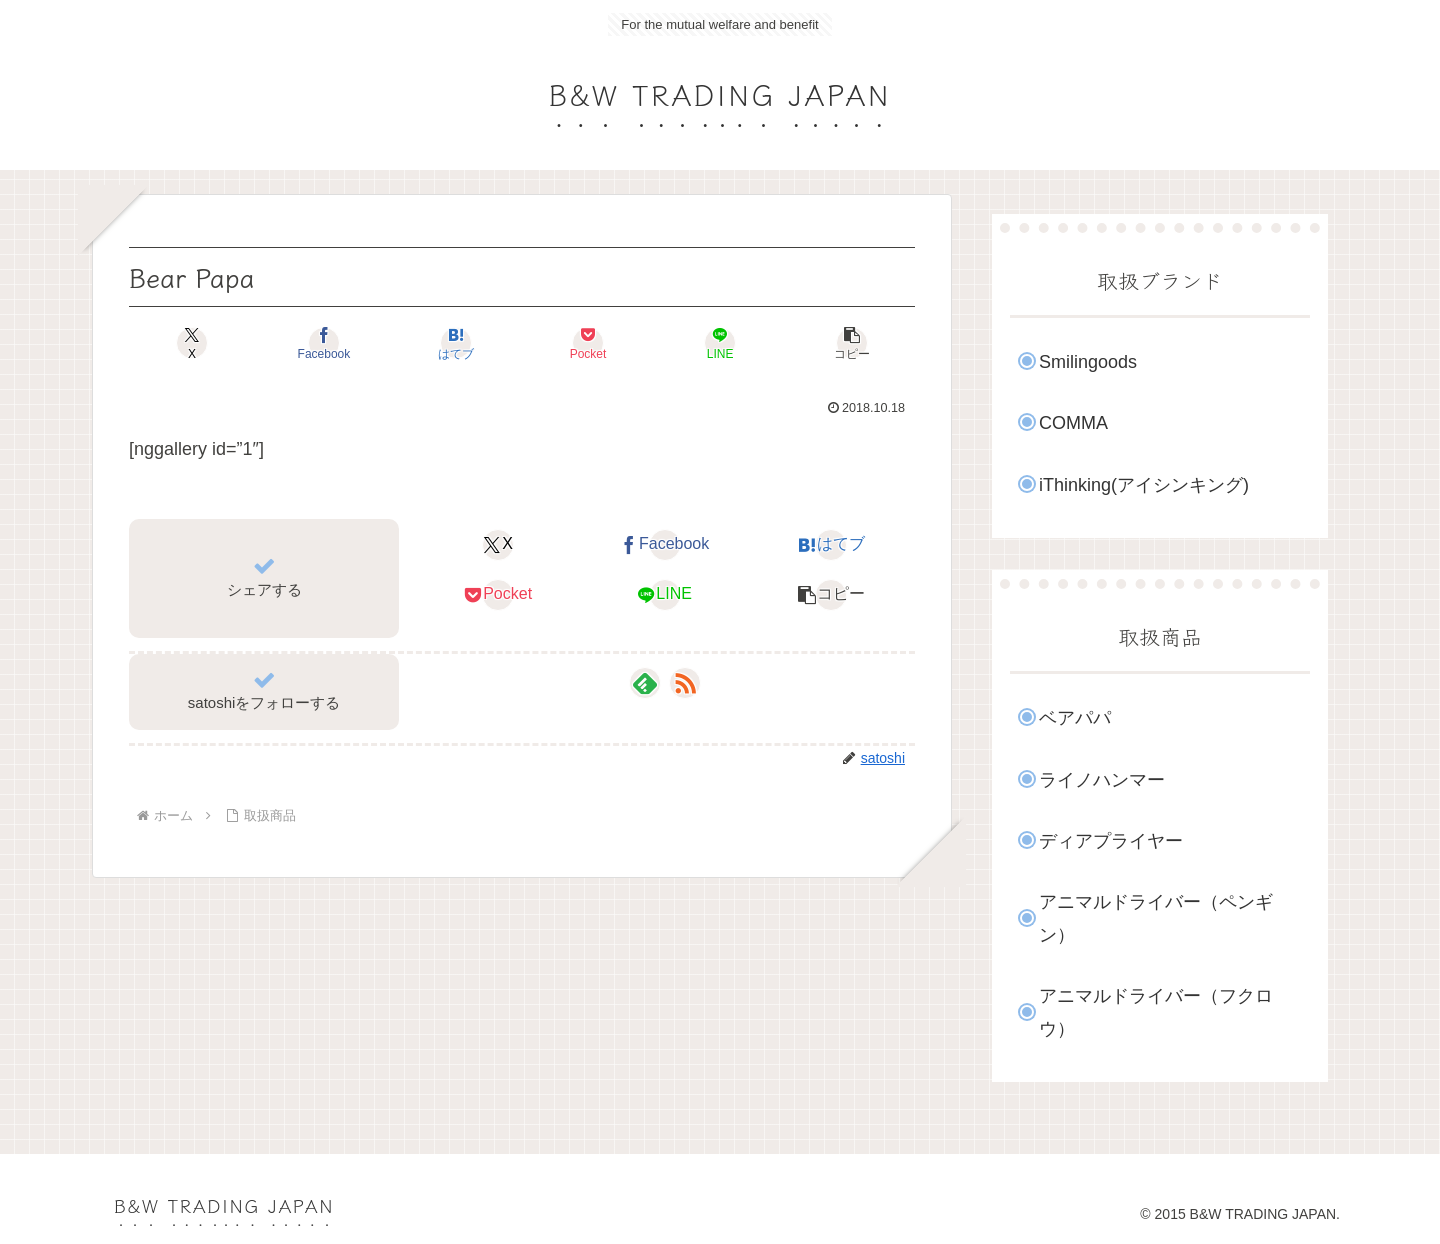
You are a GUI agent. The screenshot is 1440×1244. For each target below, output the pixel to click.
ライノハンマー (1102, 780)
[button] (852, 343)
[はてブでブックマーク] (456, 343)
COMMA (1073, 423)
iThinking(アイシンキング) (1144, 485)
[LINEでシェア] (720, 343)
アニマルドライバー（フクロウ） (1156, 1012)
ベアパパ (1075, 718)
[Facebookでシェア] (324, 343)
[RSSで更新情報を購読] (685, 683)
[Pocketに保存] (588, 343)
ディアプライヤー (1111, 841)
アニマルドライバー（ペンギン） (1156, 918)
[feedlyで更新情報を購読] (645, 683)
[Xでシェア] (192, 343)
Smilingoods (1088, 362)
